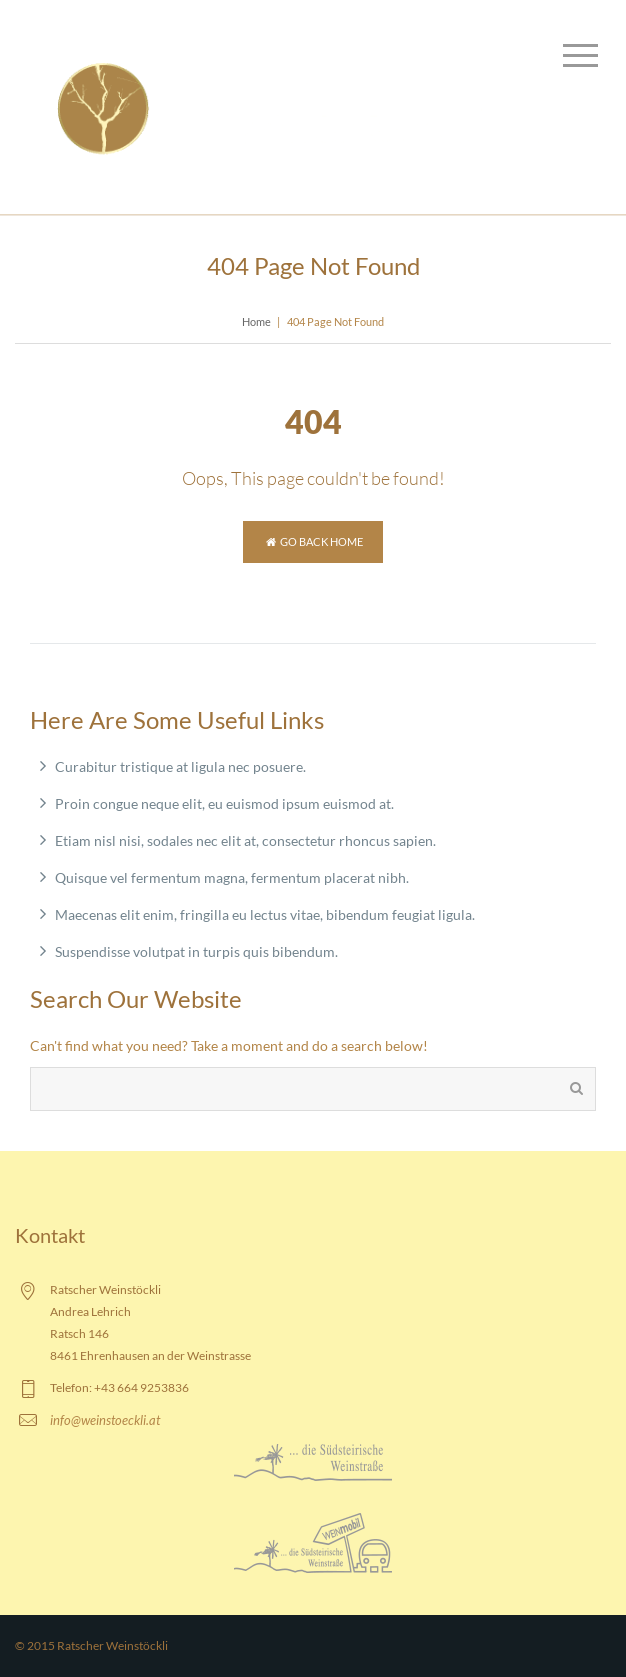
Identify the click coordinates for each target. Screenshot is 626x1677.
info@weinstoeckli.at (105, 1420)
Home (256, 321)
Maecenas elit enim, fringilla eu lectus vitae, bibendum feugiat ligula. (265, 914)
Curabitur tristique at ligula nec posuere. (180, 766)
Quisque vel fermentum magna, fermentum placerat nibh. (232, 877)
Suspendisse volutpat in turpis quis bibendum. (196, 951)
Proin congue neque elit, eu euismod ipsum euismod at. (224, 803)
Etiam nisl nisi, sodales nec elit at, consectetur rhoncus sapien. (245, 840)
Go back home (313, 541)
